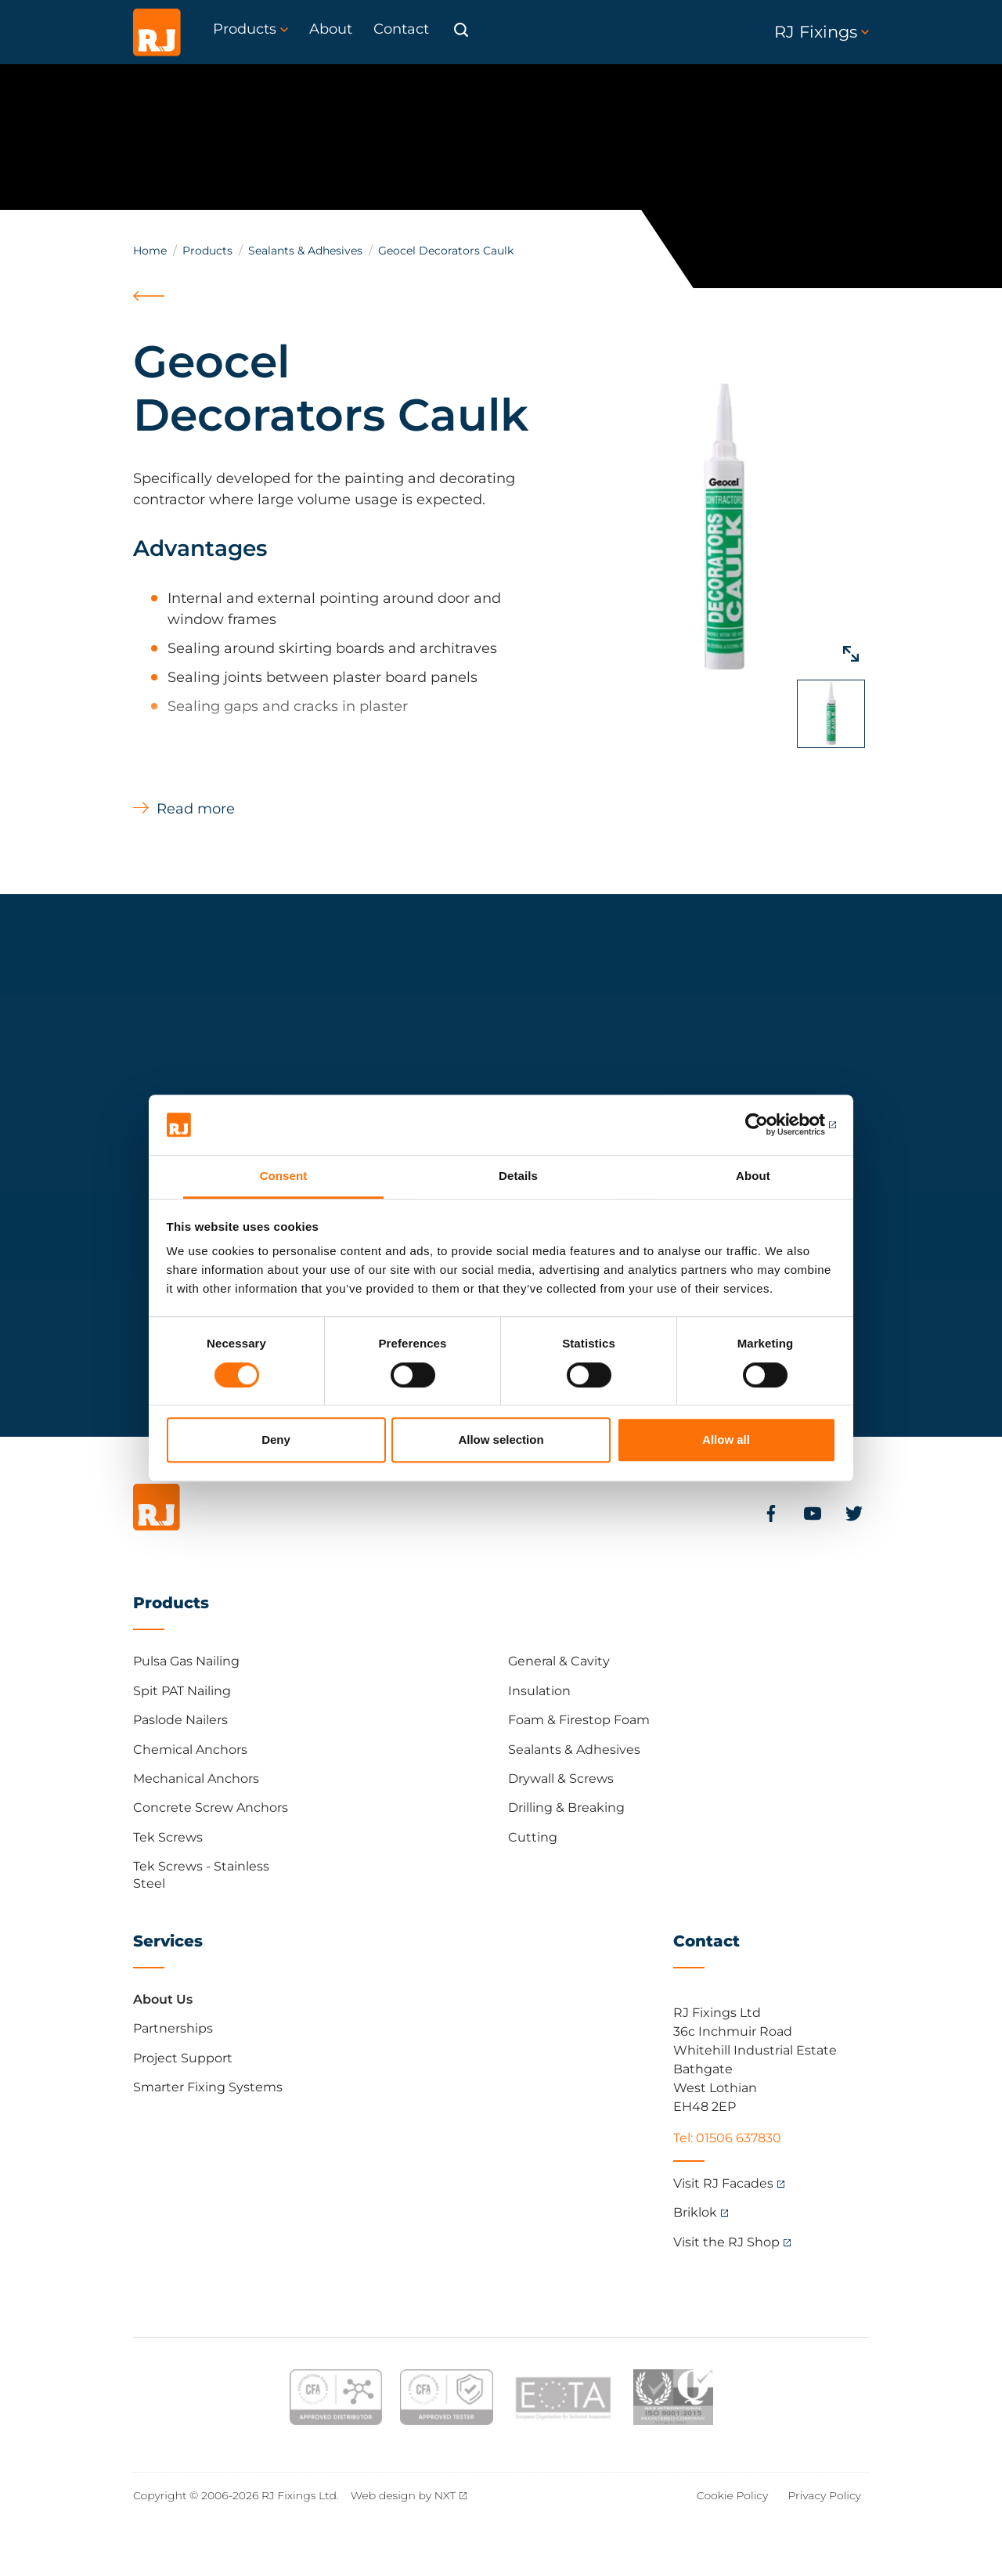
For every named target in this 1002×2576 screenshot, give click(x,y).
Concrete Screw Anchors (210, 1807)
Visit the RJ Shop (726, 2242)
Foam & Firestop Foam (579, 1719)
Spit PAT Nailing (182, 1690)
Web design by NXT (403, 2495)
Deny (275, 1439)
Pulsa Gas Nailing (186, 1661)
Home (150, 251)
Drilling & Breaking (566, 1807)
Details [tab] (518, 1175)
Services (168, 1941)
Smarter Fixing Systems (208, 2087)
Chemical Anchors (190, 1749)
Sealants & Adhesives (305, 251)
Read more (196, 808)
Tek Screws (168, 1837)
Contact (706, 1941)
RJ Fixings (821, 31)
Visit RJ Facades (723, 2183)
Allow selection (500, 1439)
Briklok (695, 2212)
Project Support (182, 2058)
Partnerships (173, 2028)
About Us (163, 1999)
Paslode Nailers (180, 1719)
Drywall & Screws (561, 1778)
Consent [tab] (284, 1175)
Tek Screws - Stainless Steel (201, 1875)
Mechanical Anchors (196, 1778)
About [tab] (753, 1175)
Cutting (532, 1837)
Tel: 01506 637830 (727, 2137)
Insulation (539, 1690)
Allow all (726, 1439)
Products (207, 251)
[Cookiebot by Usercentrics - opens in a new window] (767, 1125)
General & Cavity (559, 1661)
